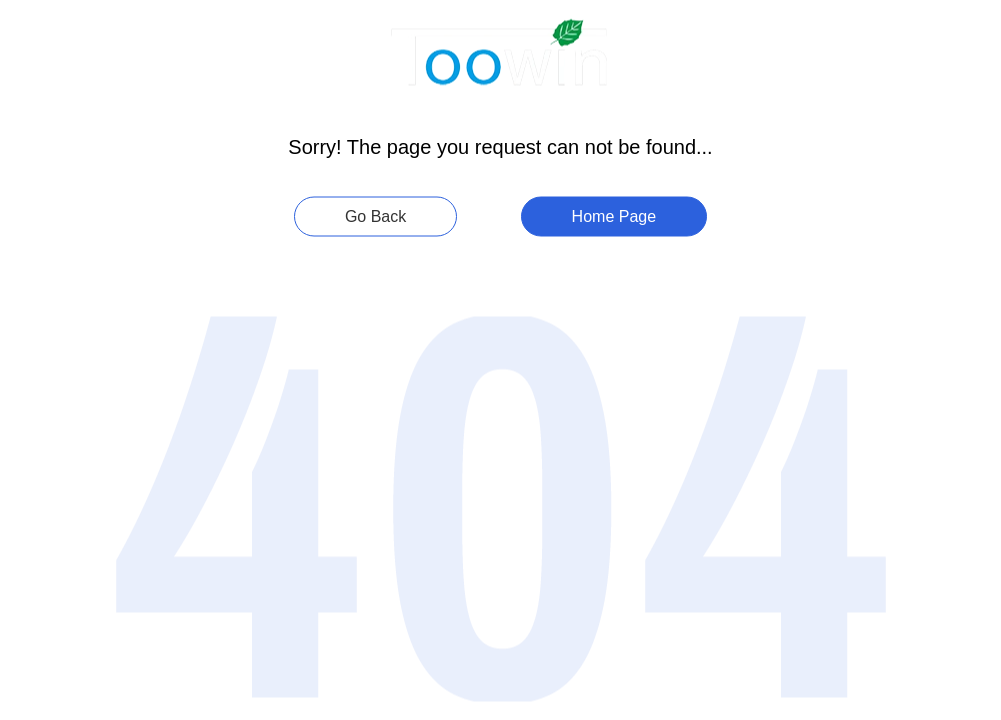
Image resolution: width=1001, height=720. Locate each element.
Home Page (614, 216)
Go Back (375, 216)
